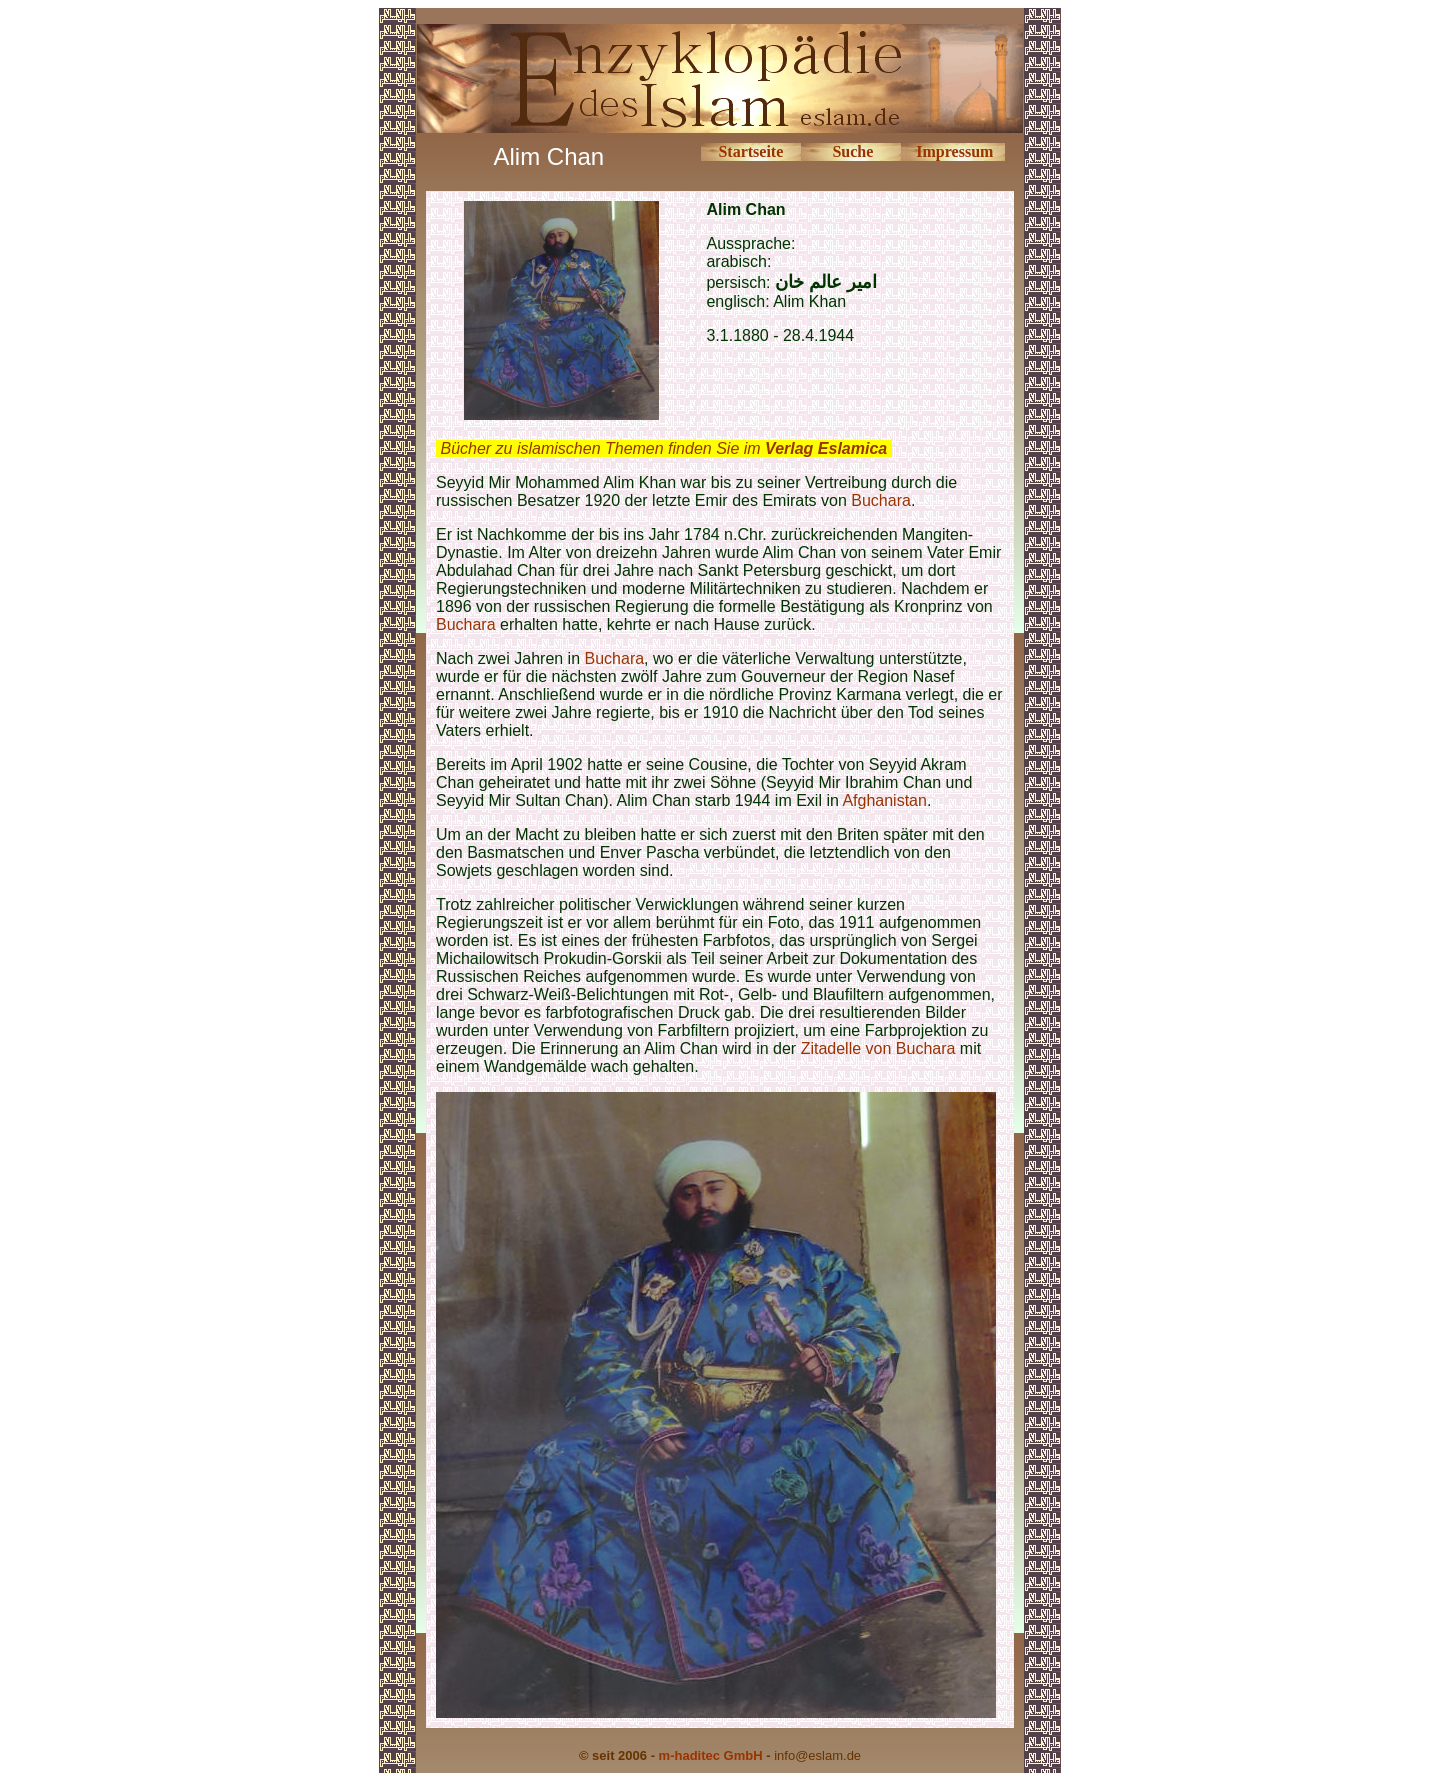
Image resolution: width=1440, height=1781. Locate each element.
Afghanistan (884, 800)
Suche (852, 151)
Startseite (750, 151)
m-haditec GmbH (711, 1755)
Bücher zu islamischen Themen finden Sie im (663, 448)
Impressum (954, 151)
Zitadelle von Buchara (878, 1048)
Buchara (881, 500)
